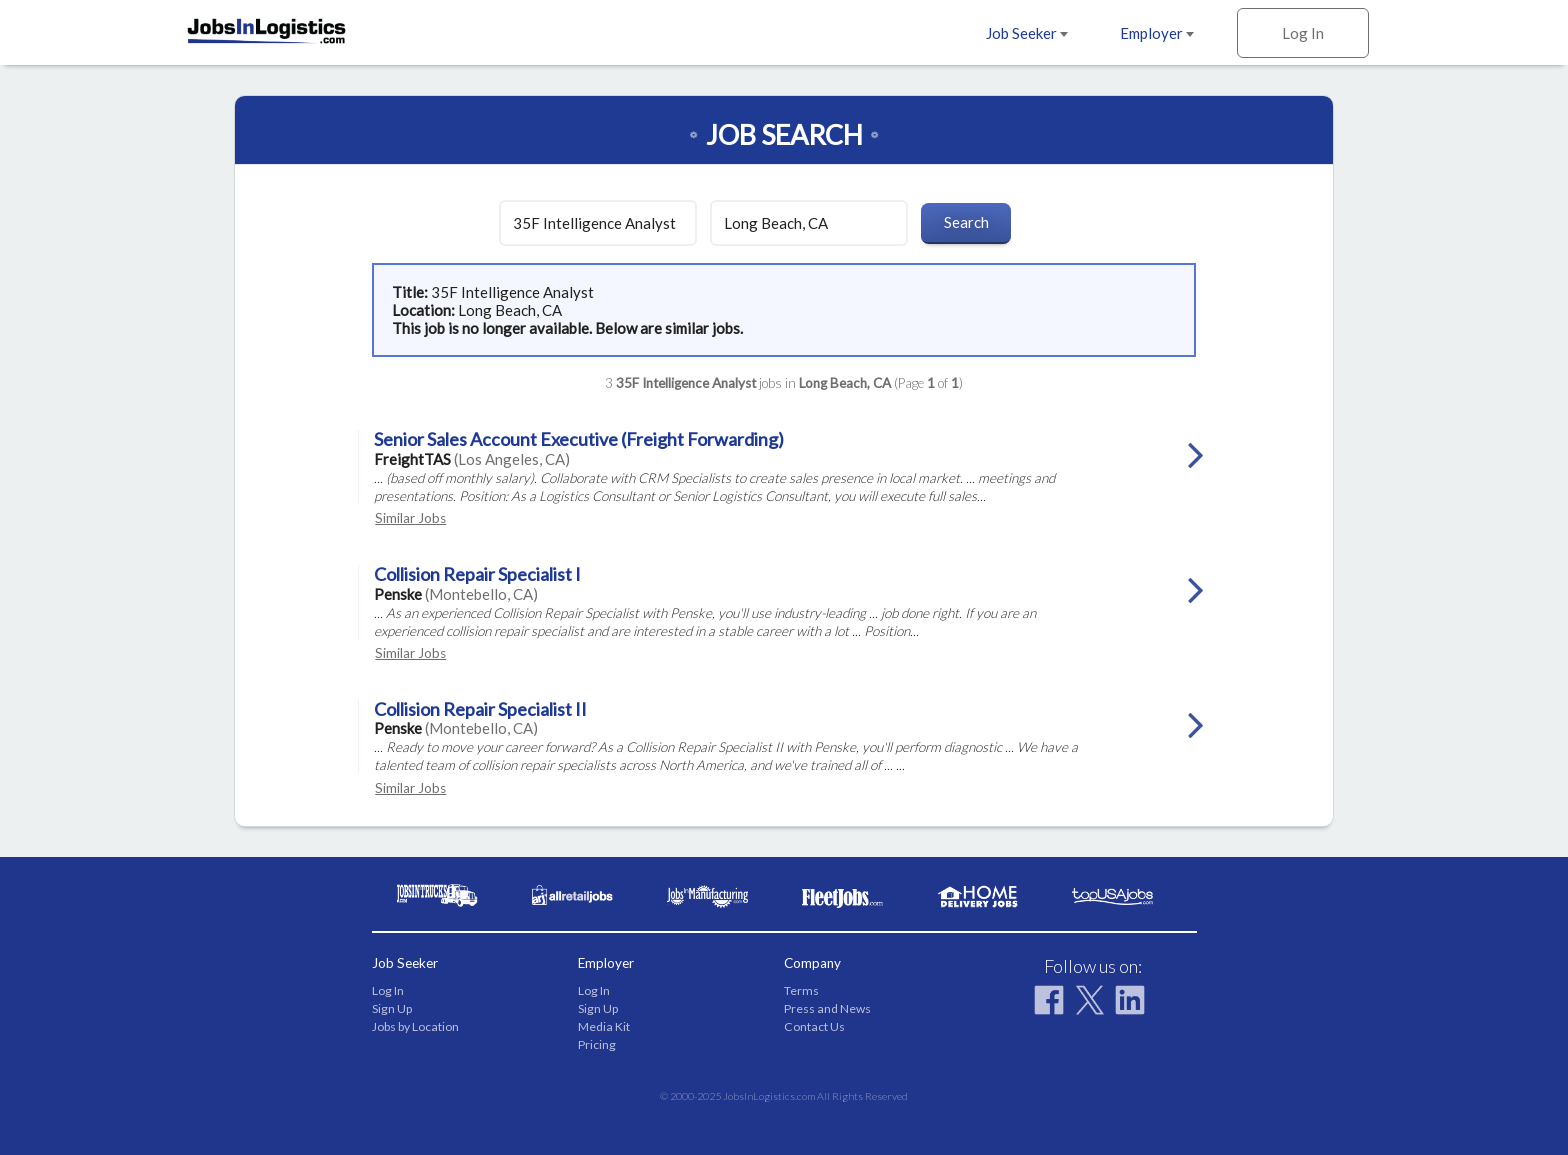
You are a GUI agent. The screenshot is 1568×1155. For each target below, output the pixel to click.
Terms (801, 990)
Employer (1157, 33)
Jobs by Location (415, 1026)
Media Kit (604, 1026)
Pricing (597, 1044)
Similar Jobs (410, 518)
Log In (1303, 33)
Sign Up (392, 1008)
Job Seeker (1027, 33)
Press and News (827, 1008)
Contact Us (814, 1026)
